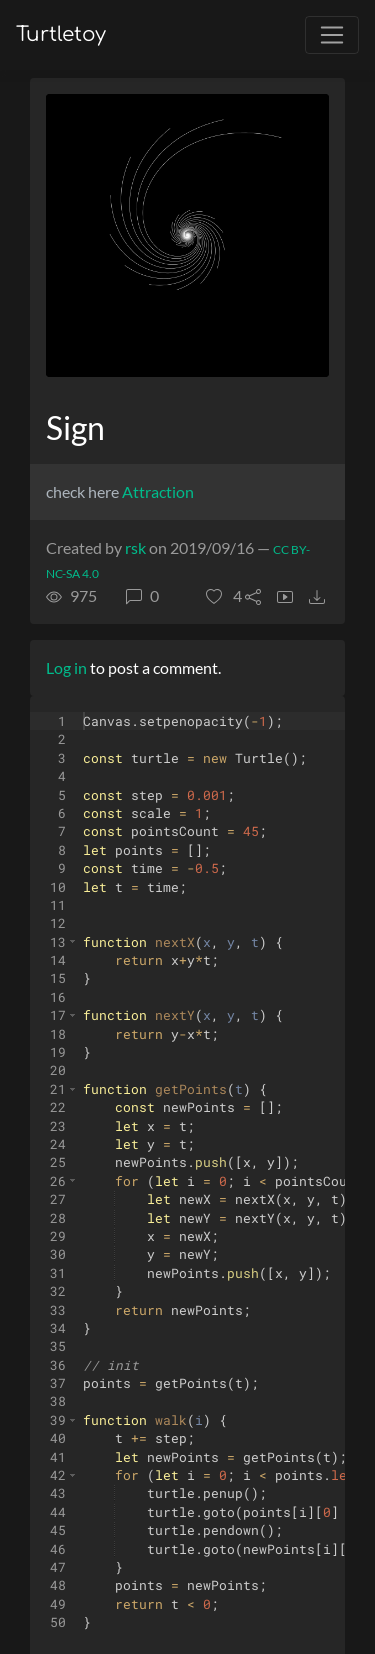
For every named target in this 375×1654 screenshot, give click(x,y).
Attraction (158, 491)
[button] (224, 596)
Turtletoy (61, 34)
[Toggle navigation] (332, 35)
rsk (135, 547)
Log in (66, 667)
